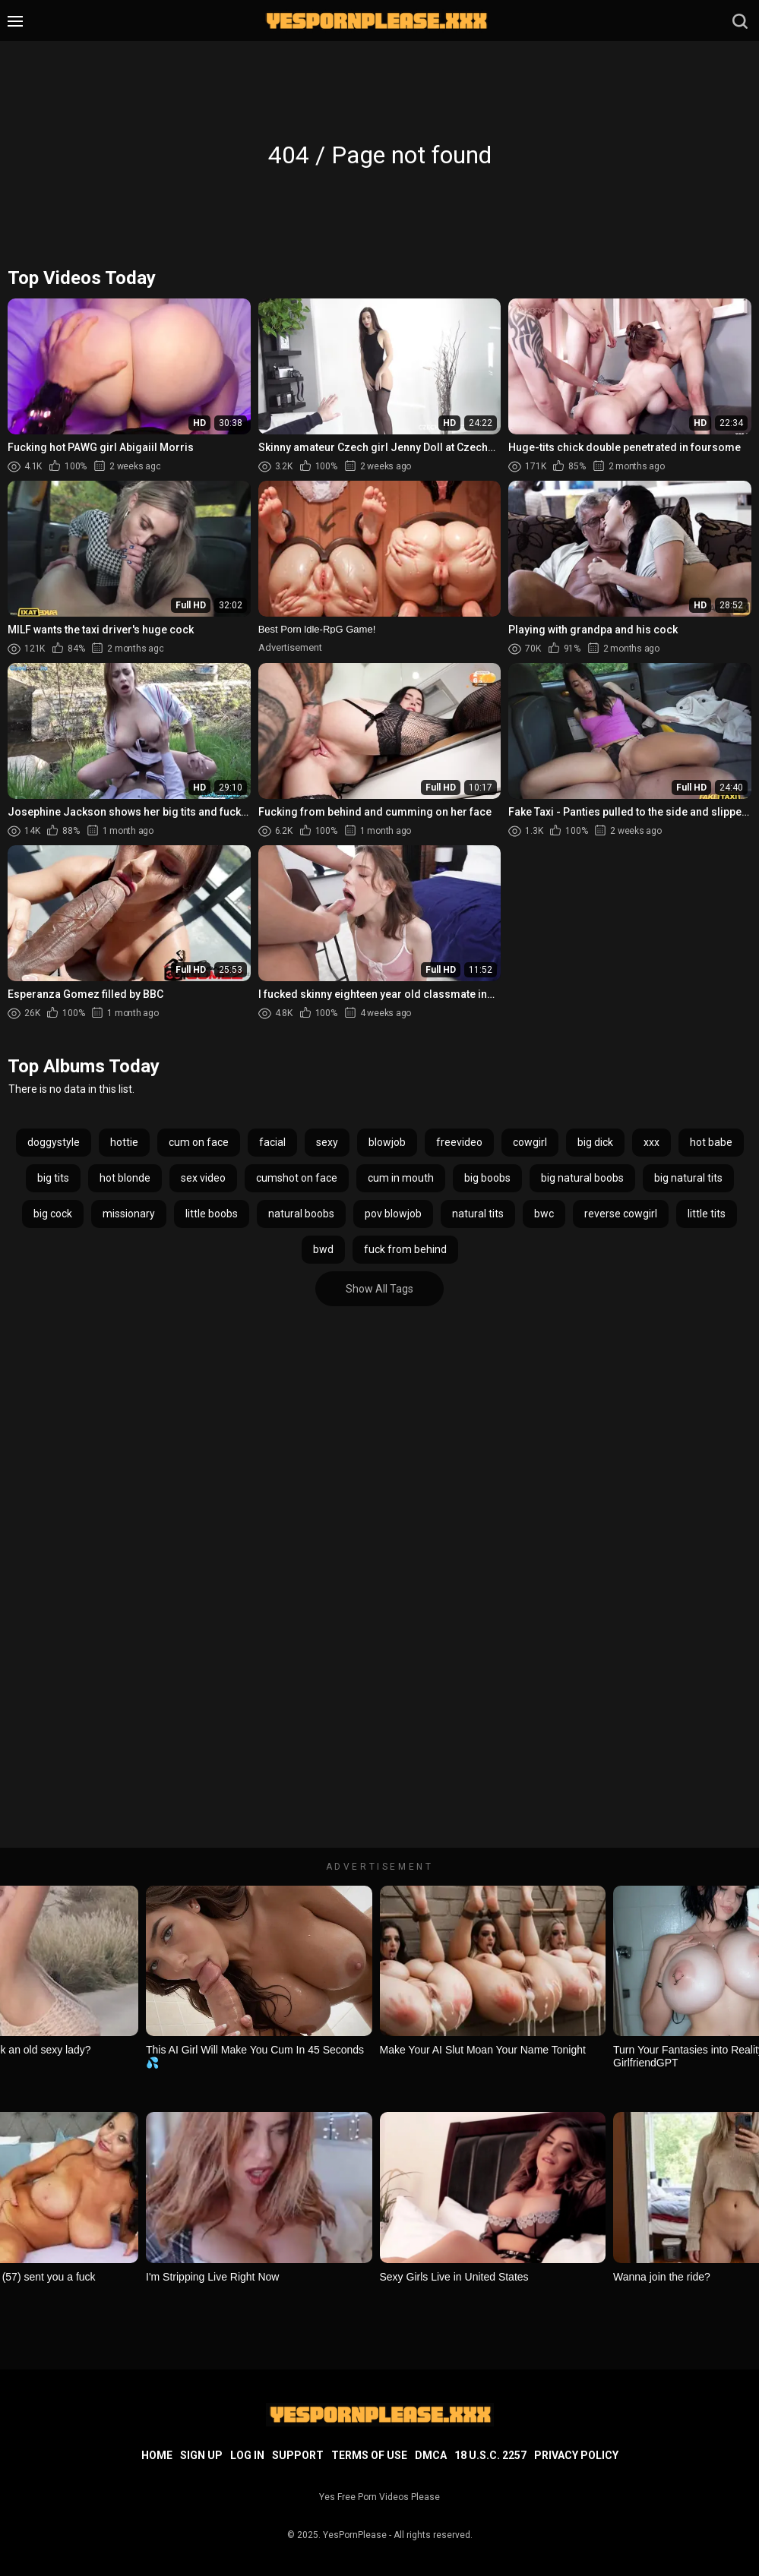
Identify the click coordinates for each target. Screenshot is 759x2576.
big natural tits (688, 1178)
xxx (651, 1142)
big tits (53, 1178)
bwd (323, 1249)
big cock (52, 1214)
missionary (129, 1214)
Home (156, 2455)
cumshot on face (296, 1178)
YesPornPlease (355, 2535)
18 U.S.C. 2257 (490, 2455)
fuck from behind (405, 1249)
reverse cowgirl (620, 1214)
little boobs (211, 1214)
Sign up (201, 2455)
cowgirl (530, 1142)
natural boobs (301, 1214)
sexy (327, 1142)
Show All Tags (379, 1289)
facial (272, 1142)
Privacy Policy (576, 2455)
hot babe (711, 1142)
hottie (124, 1142)
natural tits (478, 1214)
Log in (247, 2455)
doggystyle (53, 1142)
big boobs (487, 1178)
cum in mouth (401, 1178)
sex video (203, 1178)
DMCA (431, 2455)
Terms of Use (369, 2455)
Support (298, 2455)
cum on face (199, 1142)
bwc (544, 1214)
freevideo (459, 1142)
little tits (707, 1214)
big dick (595, 1142)
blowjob (387, 1142)
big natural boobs (582, 1178)
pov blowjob (393, 1214)
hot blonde (125, 1178)
